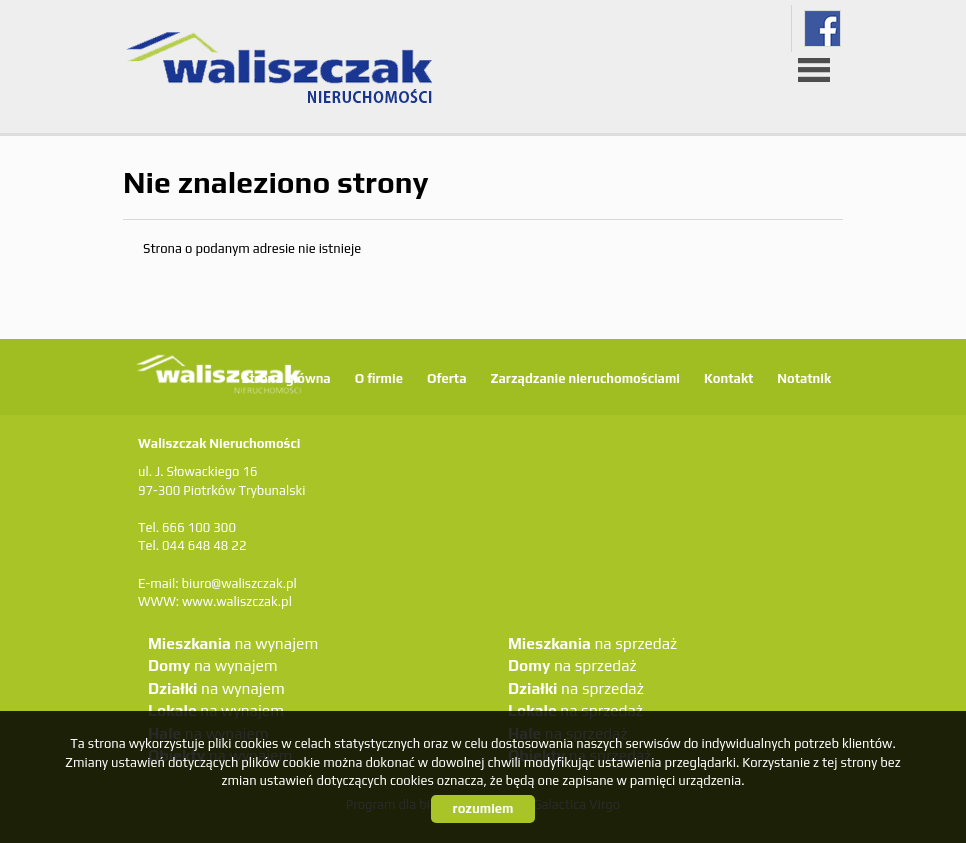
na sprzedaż (592, 643)
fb (822, 28)
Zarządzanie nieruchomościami (584, 378)
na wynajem (233, 643)
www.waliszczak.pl (237, 601)
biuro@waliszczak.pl (238, 583)
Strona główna (286, 378)
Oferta (447, 378)
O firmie (379, 378)
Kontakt (728, 378)
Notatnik (804, 378)
